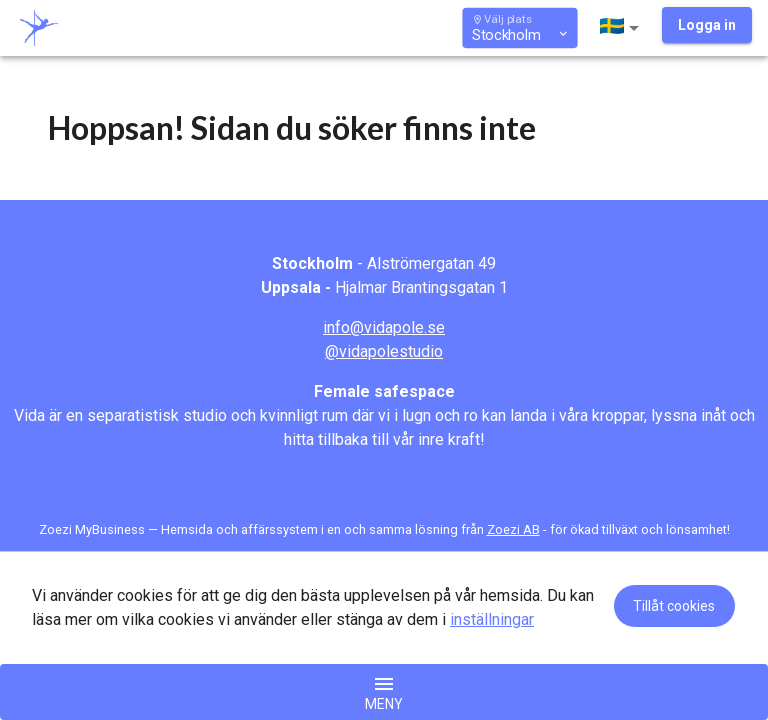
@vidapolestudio (384, 351)
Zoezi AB (513, 529)
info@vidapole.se (384, 327)
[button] (623, 28)
